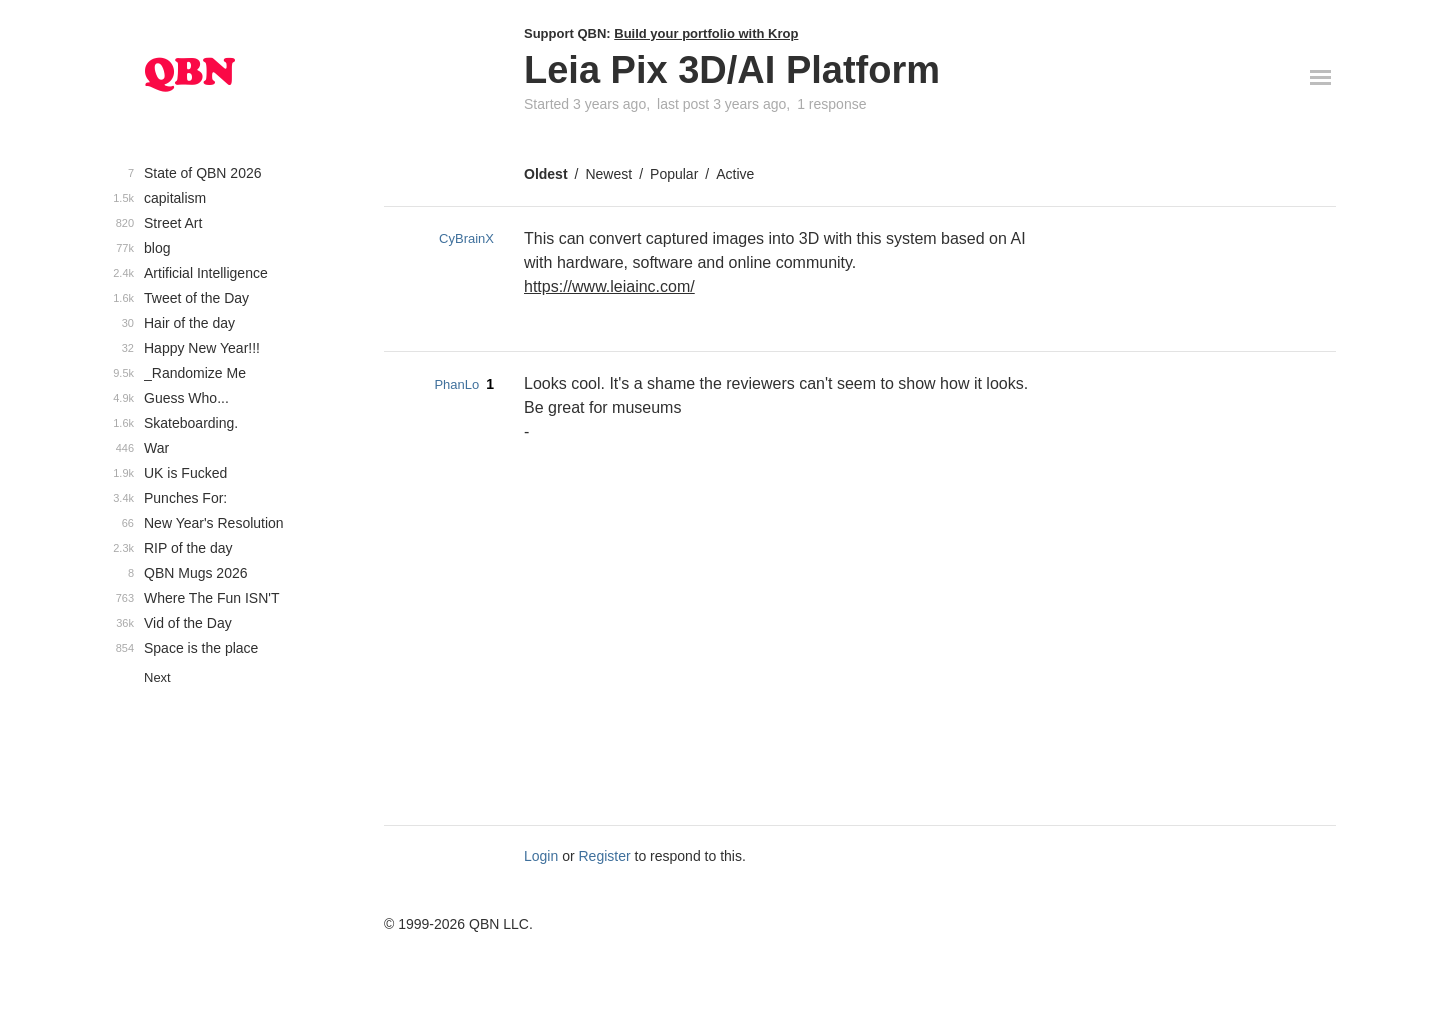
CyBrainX (466, 238)
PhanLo (456, 384)
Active (735, 174)
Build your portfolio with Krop (706, 33)
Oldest (546, 174)
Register (605, 856)
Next (157, 677)
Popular (674, 174)
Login (541, 856)
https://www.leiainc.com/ (609, 286)
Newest (608, 174)
